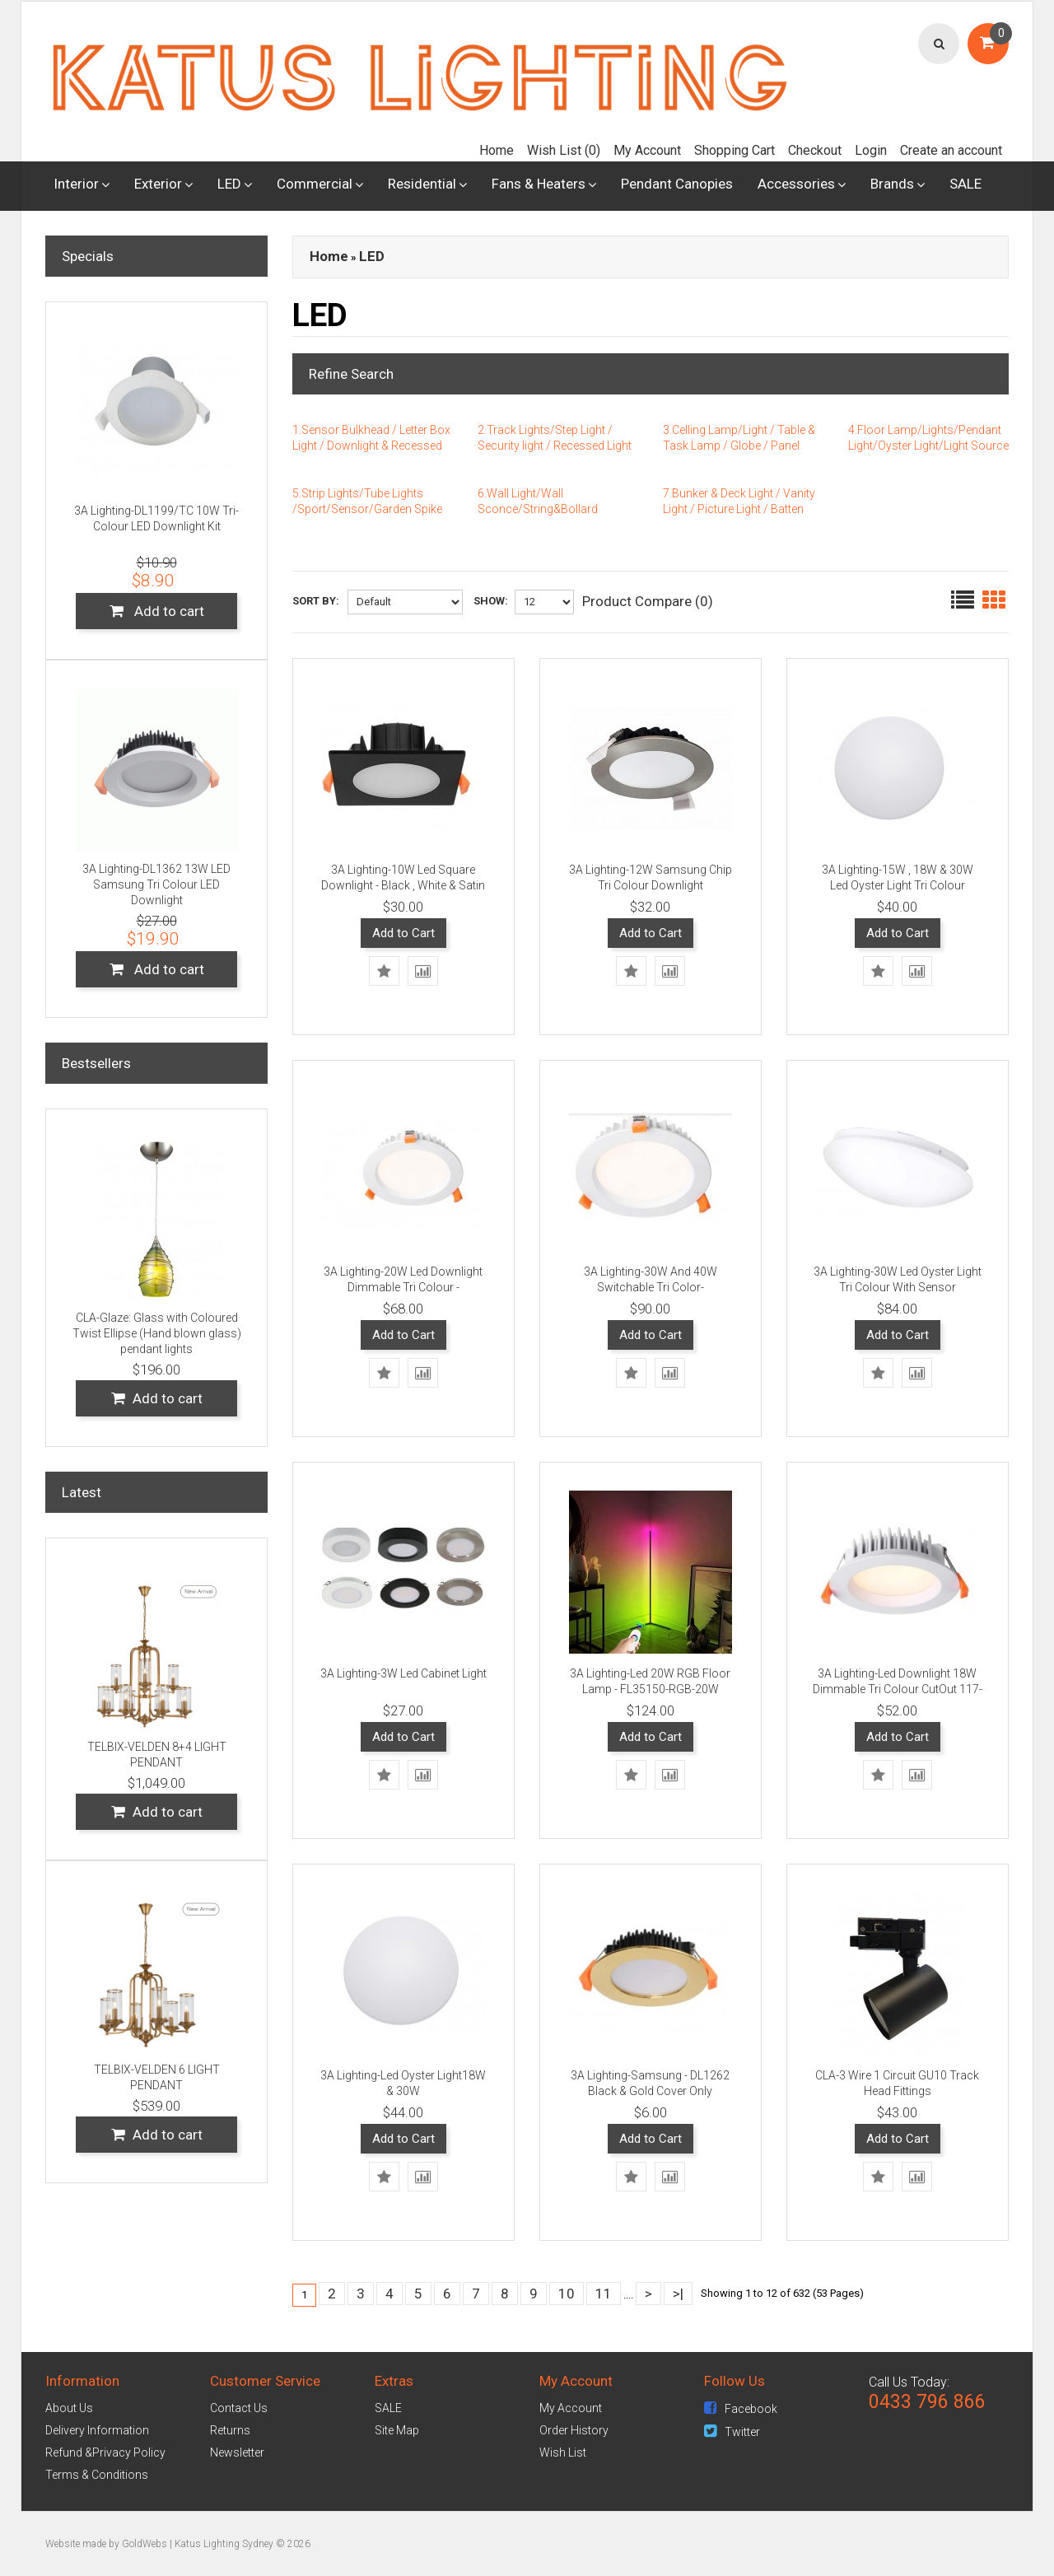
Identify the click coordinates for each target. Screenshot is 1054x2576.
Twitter (732, 2431)
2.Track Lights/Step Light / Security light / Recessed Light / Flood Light (555, 445)
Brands (892, 183)
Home (496, 150)
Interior (76, 183)
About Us (69, 2408)
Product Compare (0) (647, 601)
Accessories (796, 183)
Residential (422, 183)
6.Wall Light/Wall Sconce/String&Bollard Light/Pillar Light (538, 509)
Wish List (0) (563, 150)
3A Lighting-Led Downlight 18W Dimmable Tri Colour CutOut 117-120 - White (897, 1689)
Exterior (158, 183)
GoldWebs (144, 2544)
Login (871, 150)
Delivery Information (97, 2430)
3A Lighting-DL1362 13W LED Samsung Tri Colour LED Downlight (156, 884)
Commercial (314, 183)
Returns (230, 2430)
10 (566, 2293)
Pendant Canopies (677, 183)
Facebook (740, 2408)
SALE (965, 183)
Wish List (562, 2452)
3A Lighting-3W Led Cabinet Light (403, 1673)
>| (678, 2293)
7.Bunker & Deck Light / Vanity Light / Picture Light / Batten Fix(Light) (739, 509)
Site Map (397, 2430)
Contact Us (239, 2408)
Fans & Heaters (538, 183)
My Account (647, 150)
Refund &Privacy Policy (105, 2452)
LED (229, 183)
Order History (574, 2430)
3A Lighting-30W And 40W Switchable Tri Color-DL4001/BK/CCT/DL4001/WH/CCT (656, 1287)
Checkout (815, 150)
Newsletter (237, 2452)
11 (603, 2293)
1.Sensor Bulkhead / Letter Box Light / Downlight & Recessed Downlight (371, 445)
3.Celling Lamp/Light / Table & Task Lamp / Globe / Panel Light (739, 445)
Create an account (951, 150)
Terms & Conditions (96, 2474)
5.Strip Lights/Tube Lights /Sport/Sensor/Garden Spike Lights (367, 509)
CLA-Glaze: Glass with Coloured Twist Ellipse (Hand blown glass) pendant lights (156, 1333)
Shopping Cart (734, 150)
